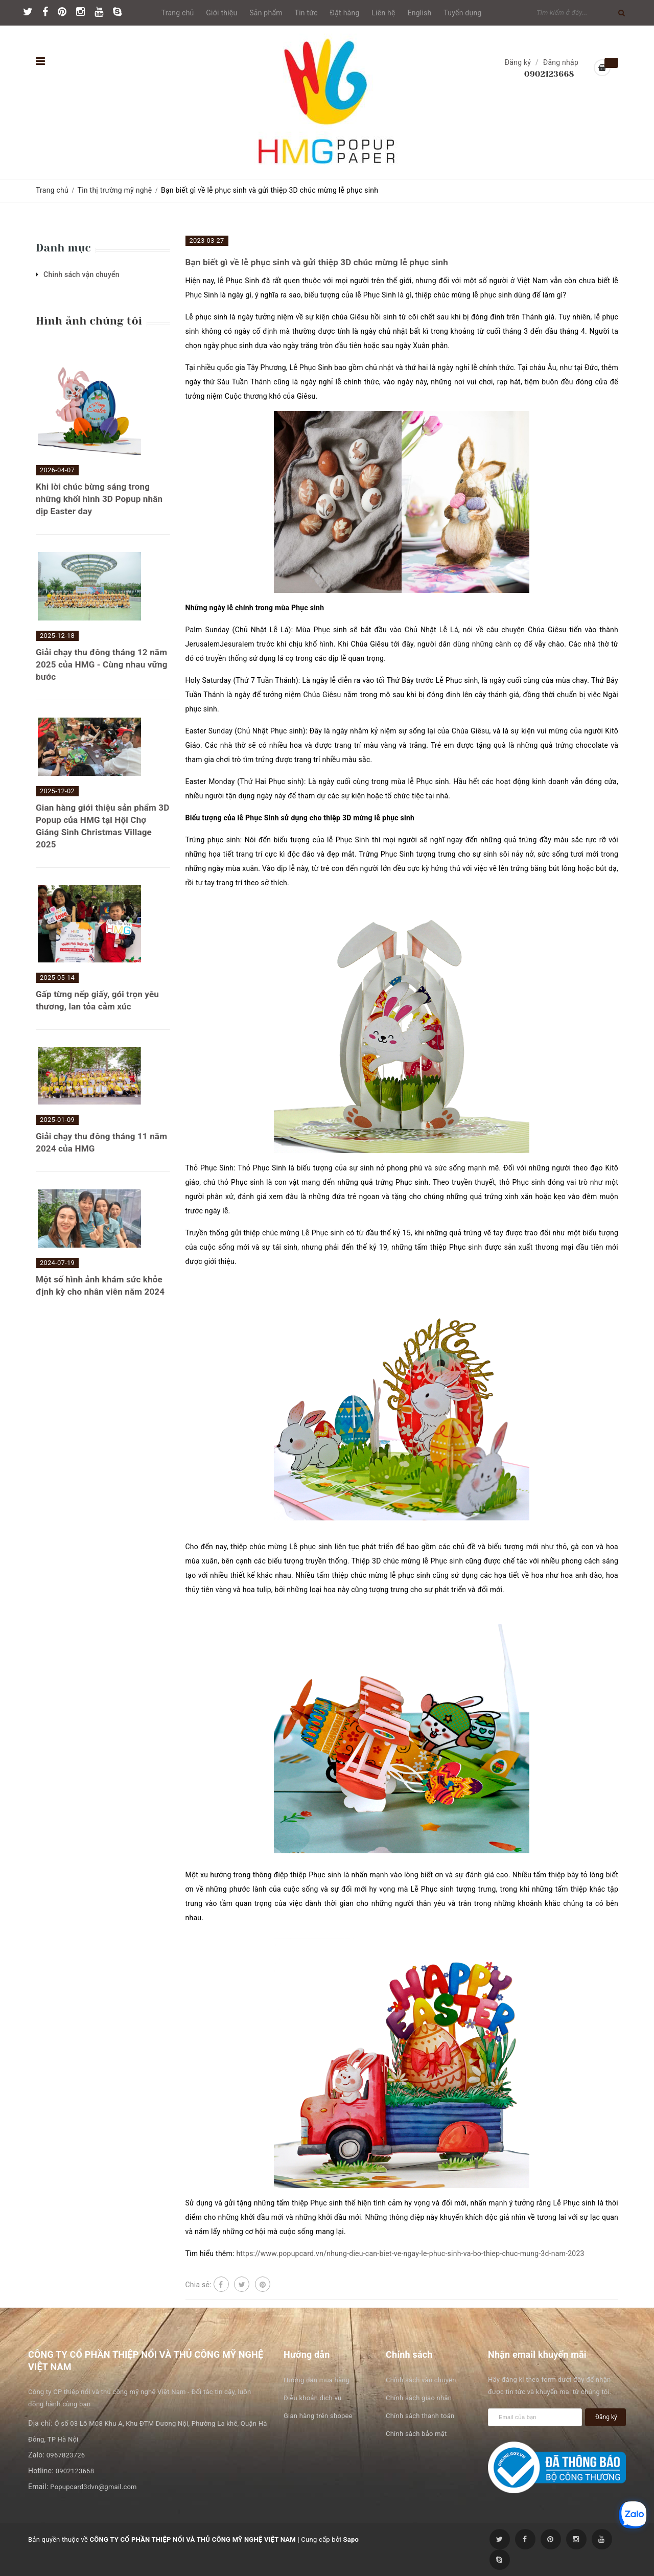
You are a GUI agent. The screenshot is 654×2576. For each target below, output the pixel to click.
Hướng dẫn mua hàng (316, 2380)
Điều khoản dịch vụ (312, 2398)
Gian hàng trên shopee (318, 2416)
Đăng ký (518, 62)
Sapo (351, 2539)
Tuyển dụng (462, 13)
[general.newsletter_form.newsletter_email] (535, 2417)
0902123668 (549, 74)
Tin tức (306, 13)
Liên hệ (383, 13)
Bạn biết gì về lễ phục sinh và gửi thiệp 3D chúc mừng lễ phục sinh (316, 262)
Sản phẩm (266, 13)
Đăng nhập (560, 62)
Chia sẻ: (198, 2285)
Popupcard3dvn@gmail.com (93, 2487)
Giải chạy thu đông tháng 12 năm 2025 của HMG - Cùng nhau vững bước (102, 664)
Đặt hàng (345, 13)
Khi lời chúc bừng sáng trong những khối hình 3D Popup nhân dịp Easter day (99, 498)
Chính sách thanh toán (420, 2416)
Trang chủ (177, 13)
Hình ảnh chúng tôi (89, 321)
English (420, 13)
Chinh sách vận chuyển (81, 274)
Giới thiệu (221, 13)
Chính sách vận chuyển (421, 2380)
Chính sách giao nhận (419, 2398)
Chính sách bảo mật (416, 2433)
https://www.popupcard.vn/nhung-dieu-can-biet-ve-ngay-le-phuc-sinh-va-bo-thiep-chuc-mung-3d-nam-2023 (410, 2253)
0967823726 (65, 2455)
